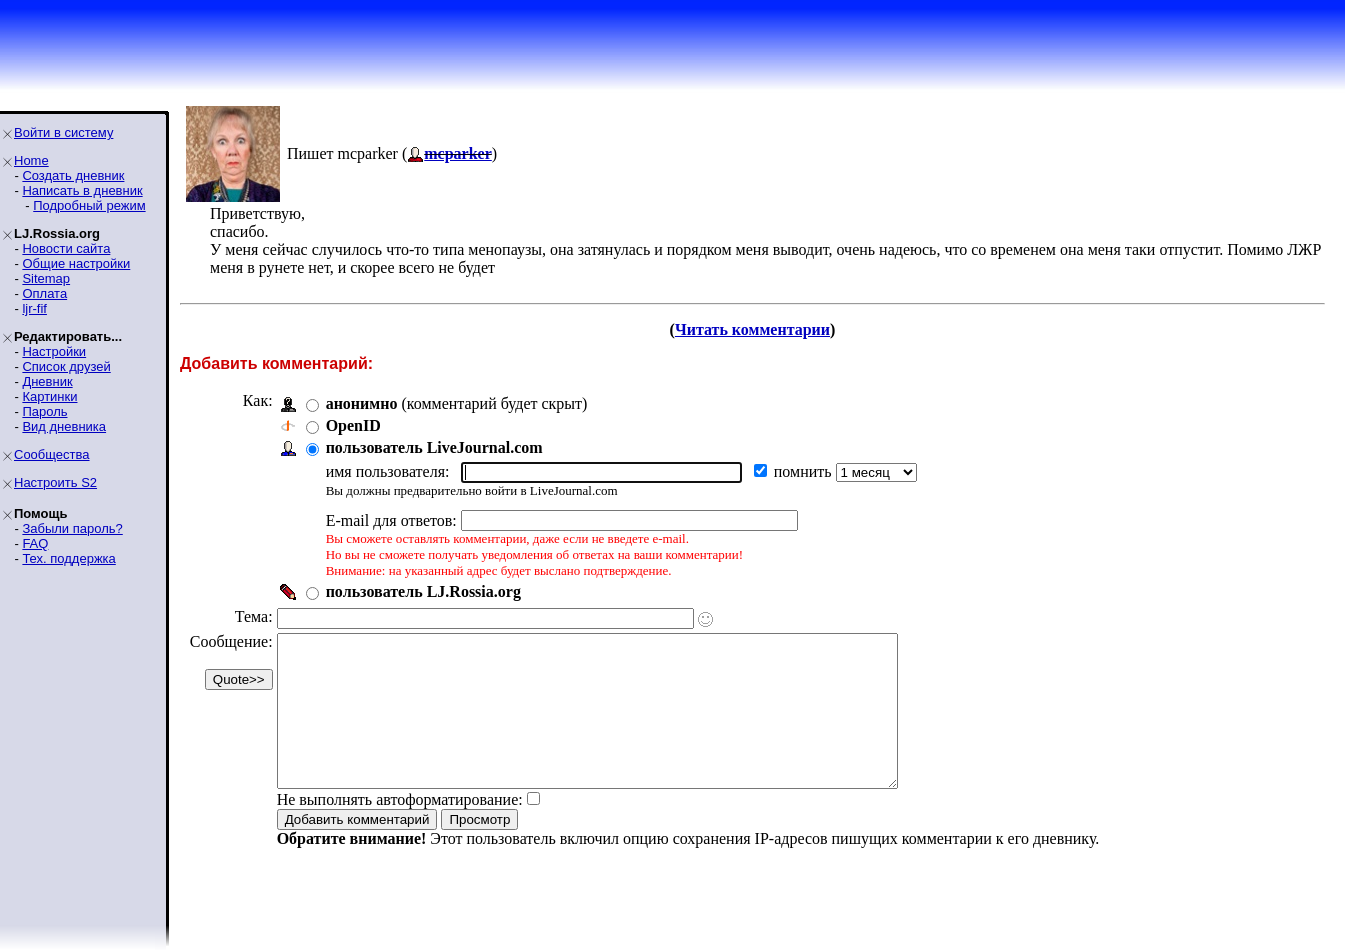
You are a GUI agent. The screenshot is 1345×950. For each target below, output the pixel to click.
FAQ (35, 543)
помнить (805, 471)
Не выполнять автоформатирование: (400, 829)
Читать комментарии (752, 329)
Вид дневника (64, 426)
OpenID (353, 425)
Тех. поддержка (68, 558)
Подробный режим (89, 205)
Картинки (49, 396)
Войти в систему (63, 132)
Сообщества (52, 454)
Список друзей (66, 366)
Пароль (44, 411)
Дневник (47, 381)
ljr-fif (34, 308)
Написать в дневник (82, 190)
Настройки (54, 351)
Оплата (44, 293)
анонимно (362, 403)
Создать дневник (73, 175)
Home (31, 160)
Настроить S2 (55, 482)
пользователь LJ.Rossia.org (423, 591)
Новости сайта (66, 248)
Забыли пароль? (72, 528)
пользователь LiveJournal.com (434, 447)
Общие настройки (76, 263)
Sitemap (46, 278)
